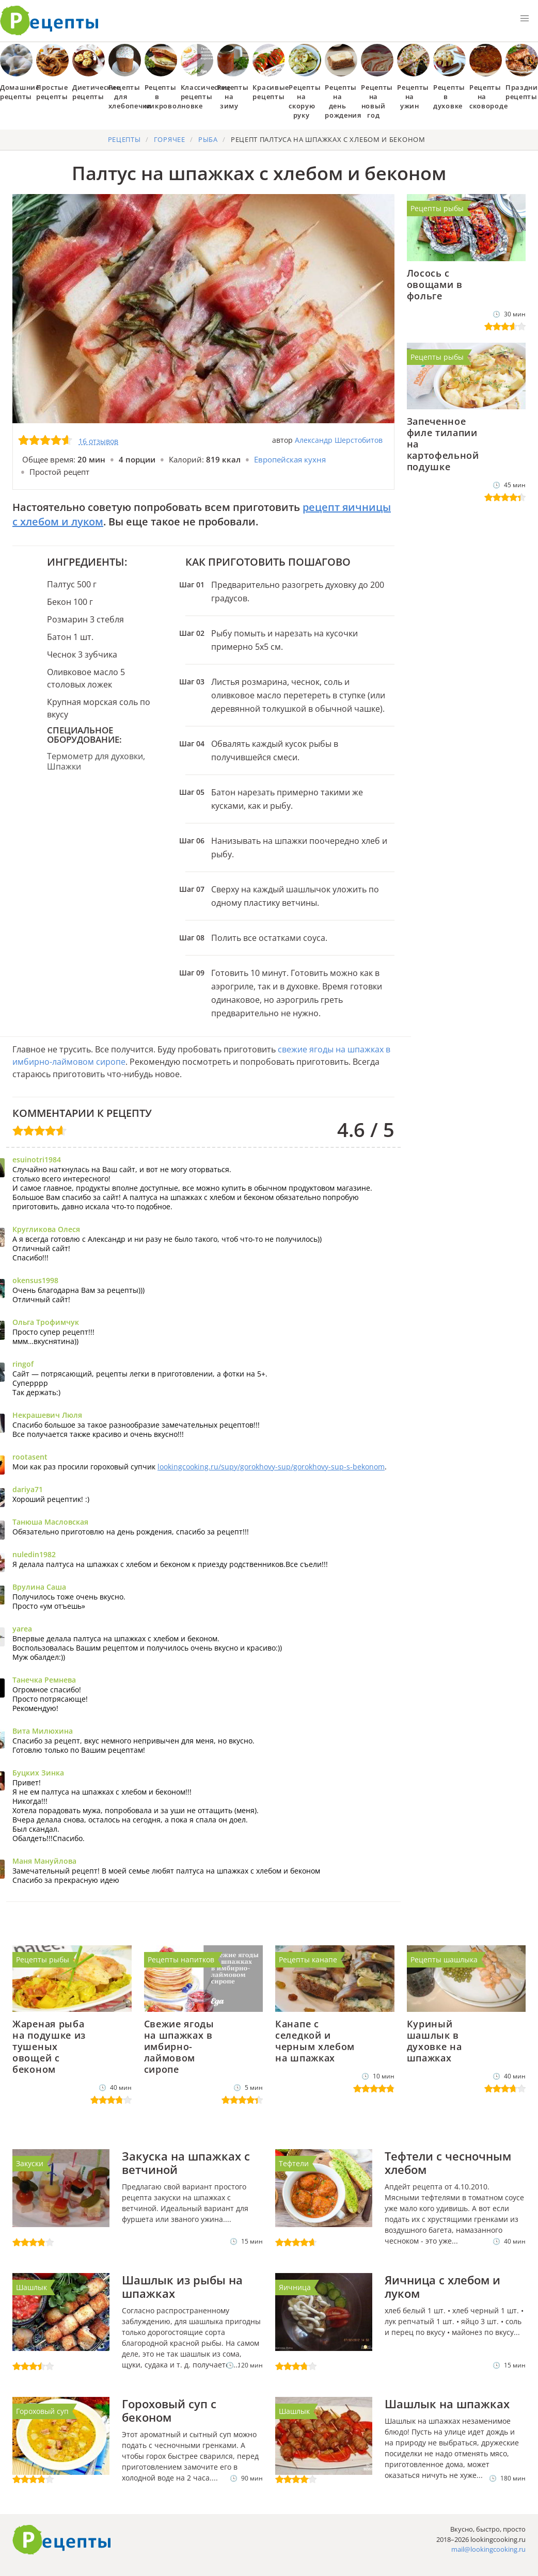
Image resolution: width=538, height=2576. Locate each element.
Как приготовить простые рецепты (49, 20)
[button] (524, 18)
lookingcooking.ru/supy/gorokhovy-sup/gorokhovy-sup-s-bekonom (271, 1466)
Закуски (29, 2163)
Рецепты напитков (181, 1959)
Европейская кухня (290, 459)
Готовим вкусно (62, 2539)
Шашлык (31, 2287)
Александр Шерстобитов (339, 440)
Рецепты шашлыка (444, 1959)
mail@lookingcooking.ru (488, 2549)
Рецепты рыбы (437, 208)
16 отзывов (98, 441)
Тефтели (294, 2163)
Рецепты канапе (308, 1959)
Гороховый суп (42, 2411)
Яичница (295, 2287)
